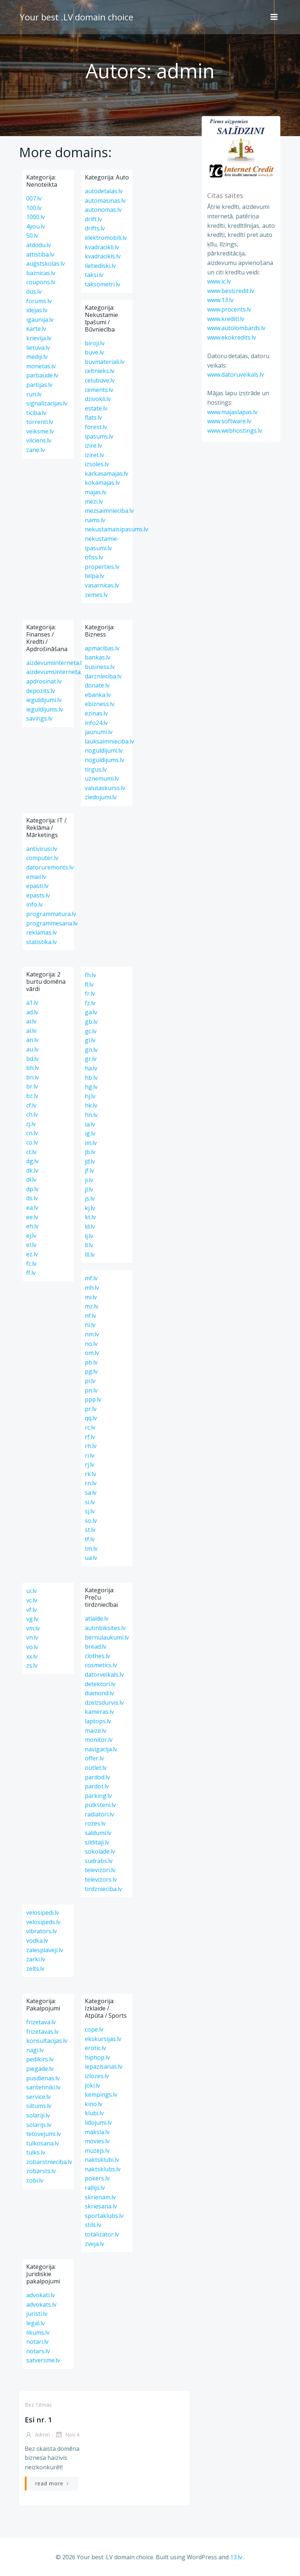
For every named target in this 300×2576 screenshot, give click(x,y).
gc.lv (90, 1031)
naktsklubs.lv (103, 2169)
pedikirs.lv (40, 2059)
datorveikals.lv (104, 1675)
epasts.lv (38, 895)
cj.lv (31, 1124)
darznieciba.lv (103, 676)
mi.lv (91, 1297)
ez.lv (32, 1254)
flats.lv (93, 417)
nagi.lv (35, 2050)
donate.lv (97, 685)
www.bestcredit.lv (229, 291)
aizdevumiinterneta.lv (55, 663)
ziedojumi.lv (101, 797)
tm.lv (91, 1549)
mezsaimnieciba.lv (109, 511)
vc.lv (31, 1600)
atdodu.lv (38, 245)
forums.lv (39, 301)
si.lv (90, 1502)
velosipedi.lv (42, 1913)
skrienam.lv (100, 2197)
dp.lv (32, 1189)
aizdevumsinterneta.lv (56, 672)
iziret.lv (94, 455)
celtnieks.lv (99, 371)
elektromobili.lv (106, 238)
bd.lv (32, 1059)
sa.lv (90, 1493)
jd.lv (90, 1161)
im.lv (91, 1143)
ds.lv (32, 1198)
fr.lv (90, 994)
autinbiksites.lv (105, 1628)
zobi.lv (34, 2180)
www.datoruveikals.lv (234, 375)
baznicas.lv (40, 273)
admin (37, 2435)
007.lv (34, 198)
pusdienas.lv (43, 2078)
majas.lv (95, 492)
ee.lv (32, 1217)
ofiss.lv (94, 557)
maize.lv (95, 1731)
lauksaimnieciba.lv (109, 741)
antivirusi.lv (41, 849)
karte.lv (36, 329)
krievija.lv (38, 338)
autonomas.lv (103, 210)
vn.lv (32, 1637)
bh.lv (32, 1068)
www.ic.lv (218, 282)
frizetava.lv (41, 2022)
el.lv (31, 1245)
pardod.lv (97, 1777)
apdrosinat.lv (44, 681)
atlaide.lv (96, 1618)
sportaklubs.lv (104, 2216)
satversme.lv (43, 2360)
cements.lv (99, 390)
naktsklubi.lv (102, 2160)
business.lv (100, 667)
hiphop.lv (97, 2057)
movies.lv (97, 2141)
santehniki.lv (43, 2087)
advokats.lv (41, 2304)
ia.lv (90, 1124)
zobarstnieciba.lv (49, 2162)
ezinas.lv (96, 713)
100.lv (34, 208)
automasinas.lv (105, 201)
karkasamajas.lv (106, 473)
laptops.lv (98, 1721)
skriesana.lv (101, 2206)
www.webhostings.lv (233, 431)
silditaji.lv (97, 1842)
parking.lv (98, 1796)
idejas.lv (36, 310)
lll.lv (90, 1255)
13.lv (236, 2557)
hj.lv (90, 1096)
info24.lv (96, 723)
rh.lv (90, 1446)
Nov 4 (67, 2435)
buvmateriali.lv (105, 362)
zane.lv (35, 450)
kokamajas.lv (102, 483)
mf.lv (91, 1278)
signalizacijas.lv (46, 403)
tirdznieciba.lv (103, 1889)
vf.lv (31, 1610)
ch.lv (32, 1114)
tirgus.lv (96, 769)
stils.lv (93, 2225)
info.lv (34, 904)
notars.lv (38, 2351)
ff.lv (31, 1273)
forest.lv (96, 427)
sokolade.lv (100, 1851)
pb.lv (91, 1362)
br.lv (32, 1086)
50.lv (32, 235)
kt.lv (90, 1217)
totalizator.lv (102, 2234)
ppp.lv (93, 1399)
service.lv (38, 2097)
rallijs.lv (95, 2188)
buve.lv (94, 352)
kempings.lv (101, 2094)
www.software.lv (228, 421)
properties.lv (102, 567)
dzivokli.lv (98, 399)
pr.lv (90, 1409)
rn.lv (90, 1483)
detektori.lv (100, 1684)
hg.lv (91, 1087)
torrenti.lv (39, 422)
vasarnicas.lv (102, 585)
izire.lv (93, 445)
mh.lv (92, 1288)
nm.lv (92, 1334)
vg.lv (32, 1619)
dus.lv (34, 292)
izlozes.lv (97, 2076)
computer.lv (42, 858)
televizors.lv (101, 1879)
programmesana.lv (52, 923)
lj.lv (89, 1236)
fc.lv (31, 1264)
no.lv (91, 1344)
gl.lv (90, 1040)
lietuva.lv (38, 348)
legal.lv (35, 2323)
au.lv (32, 1049)
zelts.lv (35, 1969)
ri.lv (89, 1455)
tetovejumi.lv (43, 2134)
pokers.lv (97, 2178)
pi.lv (90, 1381)
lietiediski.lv (100, 266)
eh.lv (32, 1226)
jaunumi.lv (98, 732)
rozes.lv (95, 1823)
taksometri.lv (102, 284)
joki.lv (92, 2085)
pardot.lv (97, 1786)
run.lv (34, 394)
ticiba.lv (36, 413)
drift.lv (93, 219)
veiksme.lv (40, 431)
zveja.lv (94, 2244)
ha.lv (91, 1068)
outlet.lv (96, 1768)
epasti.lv (37, 886)
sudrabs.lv (98, 1861)
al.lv (31, 1031)
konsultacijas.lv (46, 2041)
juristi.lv (36, 2314)
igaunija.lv (40, 320)
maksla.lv (97, 2132)
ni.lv (90, 1325)
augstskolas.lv (45, 263)
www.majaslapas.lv (231, 412)
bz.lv (32, 1096)
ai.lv (31, 1021)
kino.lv (93, 2104)
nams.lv (95, 520)
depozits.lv (40, 691)
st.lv (90, 1530)
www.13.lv (219, 300)
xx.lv (32, 1656)
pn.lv (91, 1390)
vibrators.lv (41, 1931)
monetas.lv (41, 366)
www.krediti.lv (225, 319)
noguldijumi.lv (104, 750)
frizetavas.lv (42, 2032)
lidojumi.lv (98, 2123)
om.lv (92, 1353)
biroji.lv (94, 343)
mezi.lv (94, 502)
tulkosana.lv (42, 2143)
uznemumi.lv (102, 778)
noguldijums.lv (104, 760)
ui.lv (31, 1591)
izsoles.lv (97, 464)
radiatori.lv (99, 1814)
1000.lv (35, 217)
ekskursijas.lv (103, 2039)
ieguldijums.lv (44, 709)
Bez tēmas (37, 2404)
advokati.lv (40, 2295)
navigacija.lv (101, 1749)
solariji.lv (38, 2115)
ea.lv (32, 1208)
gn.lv (91, 1050)
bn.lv (32, 1077)
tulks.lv (35, 2152)
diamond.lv (99, 1693)
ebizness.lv (99, 704)
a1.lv (32, 1003)
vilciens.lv (38, 440)
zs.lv (32, 1665)
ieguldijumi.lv (44, 700)
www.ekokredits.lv (230, 337)
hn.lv (91, 1115)
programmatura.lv (51, 914)
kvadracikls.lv (103, 256)
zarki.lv (35, 1959)
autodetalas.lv (104, 191)
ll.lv (89, 1245)
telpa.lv (94, 576)
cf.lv (31, 1105)
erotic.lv (95, 2048)
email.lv (36, 877)
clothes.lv (97, 1656)
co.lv (32, 1142)
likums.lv (38, 2333)
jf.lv (89, 1170)
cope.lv (94, 2029)
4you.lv (35, 226)
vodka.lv (37, 1941)
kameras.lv (99, 1712)
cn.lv (32, 1133)
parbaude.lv (42, 375)
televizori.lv (100, 1870)
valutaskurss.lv (105, 788)
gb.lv (91, 1022)
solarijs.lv (38, 2125)
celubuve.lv (100, 380)
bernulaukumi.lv (107, 1637)
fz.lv (90, 1003)
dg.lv (32, 1161)
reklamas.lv (41, 932)
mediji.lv (37, 357)
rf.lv (90, 1437)
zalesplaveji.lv (44, 1950)
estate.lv (96, 408)
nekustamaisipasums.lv (116, 529)
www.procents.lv (228, 309)
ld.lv (90, 1226)
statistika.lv (41, 942)
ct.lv (31, 1152)
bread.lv (95, 1646)
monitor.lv (98, 1740)
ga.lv (91, 1012)
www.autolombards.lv (235, 328)
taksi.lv (94, 275)
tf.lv (90, 1539)
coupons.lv (40, 282)
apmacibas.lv (102, 648)
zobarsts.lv (41, 2171)
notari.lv (37, 2342)
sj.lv (90, 1511)
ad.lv (32, 1012)
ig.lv (90, 1133)
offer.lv (94, 1758)
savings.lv (39, 718)
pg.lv (91, 1371)
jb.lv (90, 1152)
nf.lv (90, 1316)
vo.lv (32, 1647)
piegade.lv (40, 2069)
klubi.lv (94, 2113)
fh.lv (90, 975)
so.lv (91, 1521)
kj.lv (90, 1208)
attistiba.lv (40, 254)
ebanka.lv (98, 695)
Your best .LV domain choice (76, 16)
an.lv (32, 1040)
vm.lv (33, 1628)
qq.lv (91, 1418)
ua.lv (91, 1558)
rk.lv (90, 1474)
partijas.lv (39, 385)
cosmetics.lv (101, 1665)
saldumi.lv (98, 1833)
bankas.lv (97, 657)
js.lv (90, 1198)
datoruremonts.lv (50, 867)
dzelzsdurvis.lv (104, 1703)
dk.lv (32, 1170)
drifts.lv (95, 228)
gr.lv (90, 1059)
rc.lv (90, 1427)
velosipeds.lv (43, 1922)
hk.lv (91, 1105)
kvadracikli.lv (102, 247)
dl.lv (31, 1180)
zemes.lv (96, 595)
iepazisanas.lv (103, 2066)
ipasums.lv (99, 436)
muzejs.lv (97, 2151)
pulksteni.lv (100, 1805)
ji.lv (89, 1180)
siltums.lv (38, 2106)
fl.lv (89, 984)
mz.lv (91, 1306)
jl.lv (89, 1189)
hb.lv (91, 1078)
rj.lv (89, 1465)
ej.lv (31, 1236)
